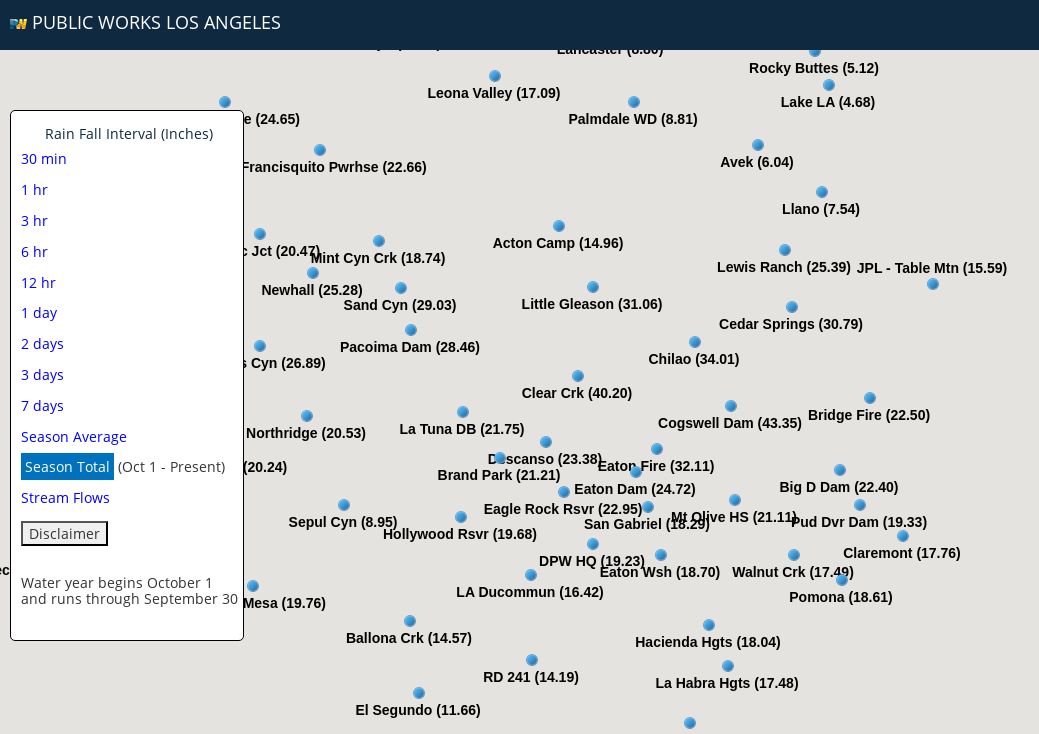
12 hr (38, 282)
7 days (42, 405)
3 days (42, 374)
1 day (39, 312)
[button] (559, 226)
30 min (44, 158)
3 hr (34, 220)
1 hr (34, 189)
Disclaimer (64, 533)
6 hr (34, 251)
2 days (42, 343)
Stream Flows (65, 497)
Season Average (74, 436)
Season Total (67, 466)
